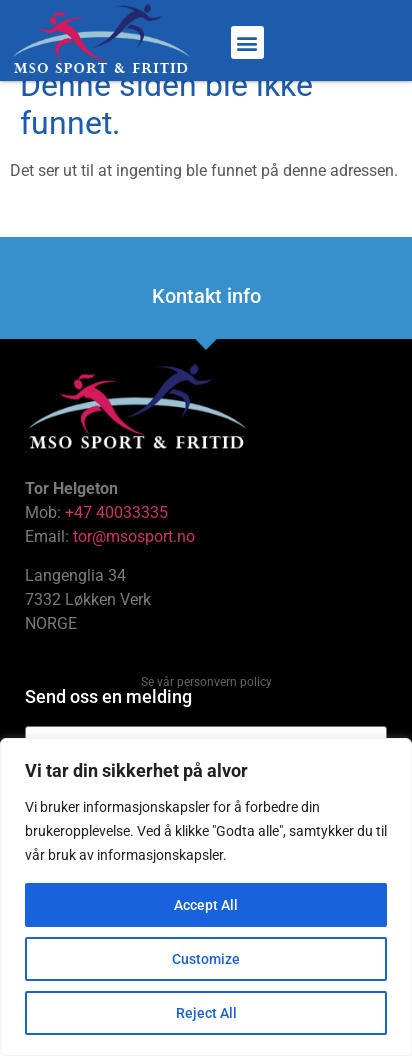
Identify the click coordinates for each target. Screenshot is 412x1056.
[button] (247, 42)
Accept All (206, 905)
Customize (206, 959)
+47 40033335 (116, 535)
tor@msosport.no (136, 559)
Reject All (206, 1013)
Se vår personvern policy (206, 705)
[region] (206, 897)
